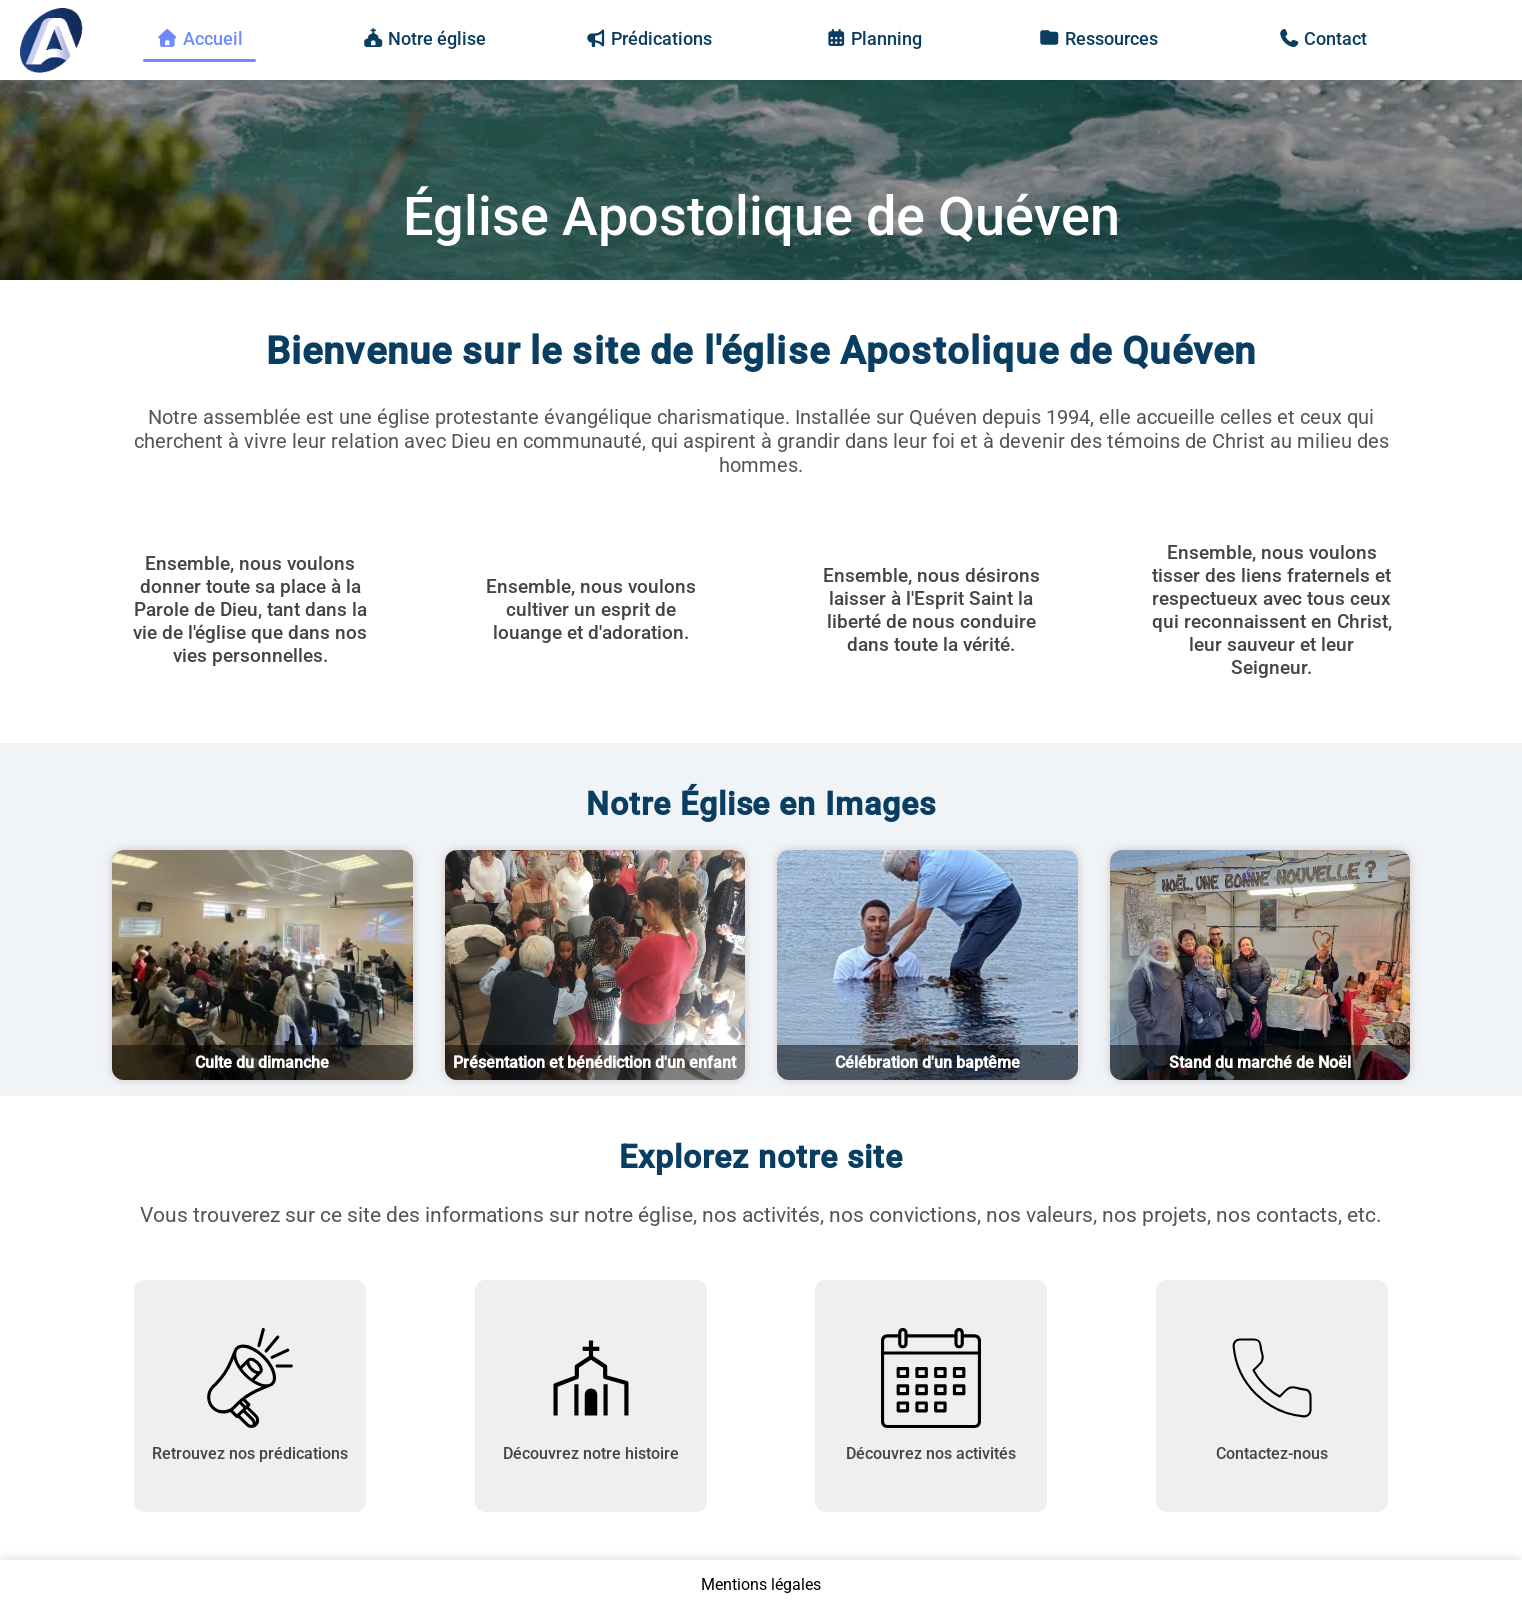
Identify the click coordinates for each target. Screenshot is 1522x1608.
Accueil (199, 38)
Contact (1323, 38)
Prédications (649, 38)
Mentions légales (761, 1584)
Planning (874, 38)
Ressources (1098, 38)
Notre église (424, 38)
